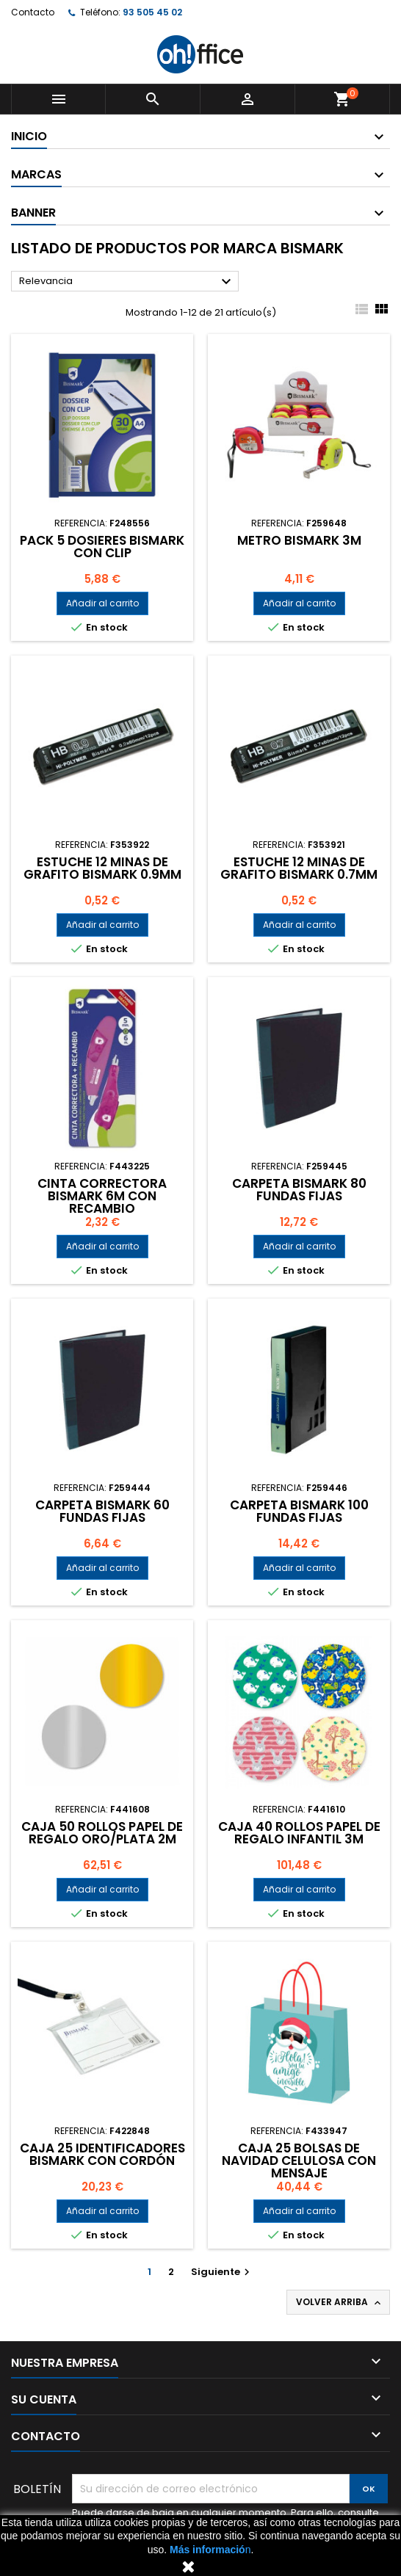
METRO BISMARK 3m (299, 540)
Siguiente (222, 2272)
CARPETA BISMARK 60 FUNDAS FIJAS (102, 1511)
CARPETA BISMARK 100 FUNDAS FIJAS (299, 1511)
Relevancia (127, 282)
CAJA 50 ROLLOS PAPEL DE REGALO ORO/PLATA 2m (102, 1833)
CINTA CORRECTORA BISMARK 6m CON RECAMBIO (102, 1196)
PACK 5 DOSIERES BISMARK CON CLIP (102, 546)
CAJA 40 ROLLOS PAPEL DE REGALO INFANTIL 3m (299, 1833)
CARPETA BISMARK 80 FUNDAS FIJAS (299, 1190)
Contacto (32, 12)
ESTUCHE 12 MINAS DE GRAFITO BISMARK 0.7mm (298, 868)
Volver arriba (339, 2302)
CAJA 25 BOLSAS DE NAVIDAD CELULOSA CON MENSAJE (299, 2160)
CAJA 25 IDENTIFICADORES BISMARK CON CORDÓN (102, 2154)
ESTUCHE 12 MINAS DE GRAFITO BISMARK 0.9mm (102, 868)
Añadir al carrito (102, 603)
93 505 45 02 (152, 12)
